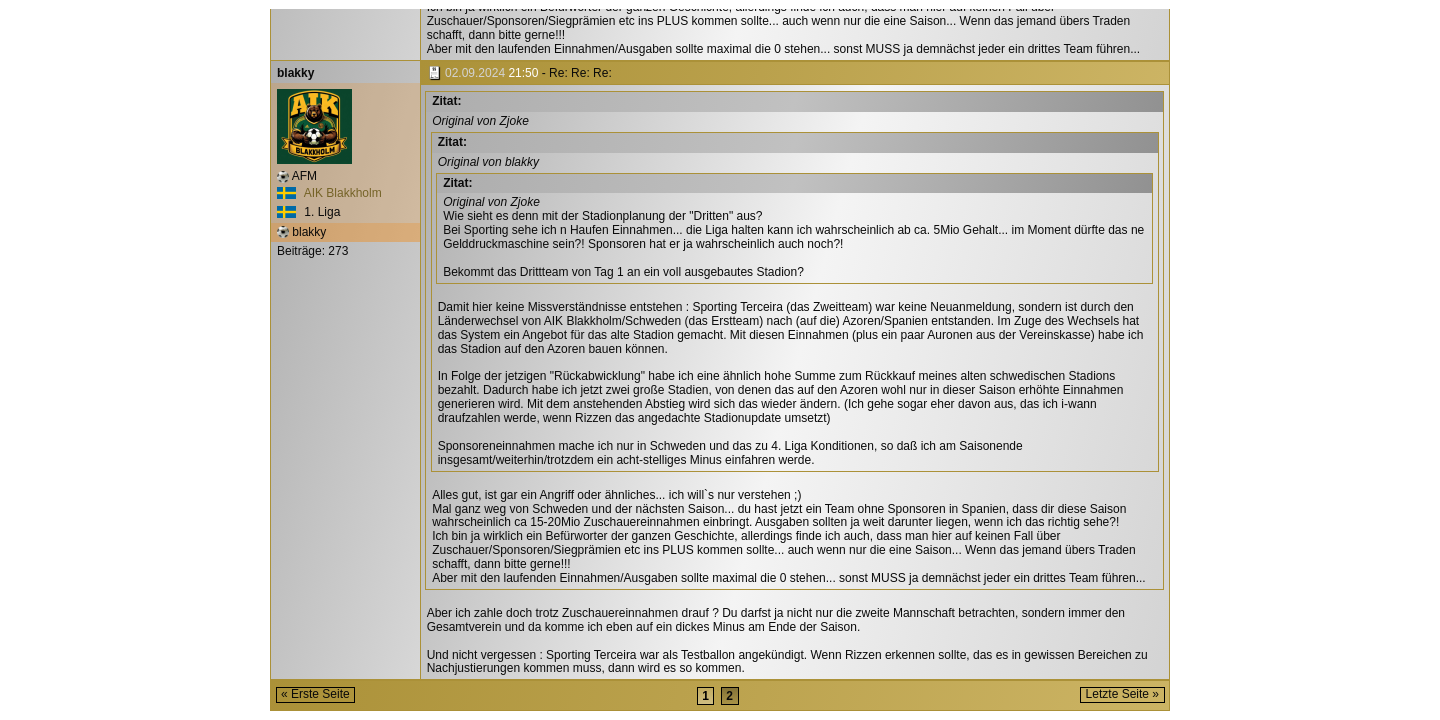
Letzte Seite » (1122, 694)
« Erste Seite (315, 694)
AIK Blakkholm (329, 193)
